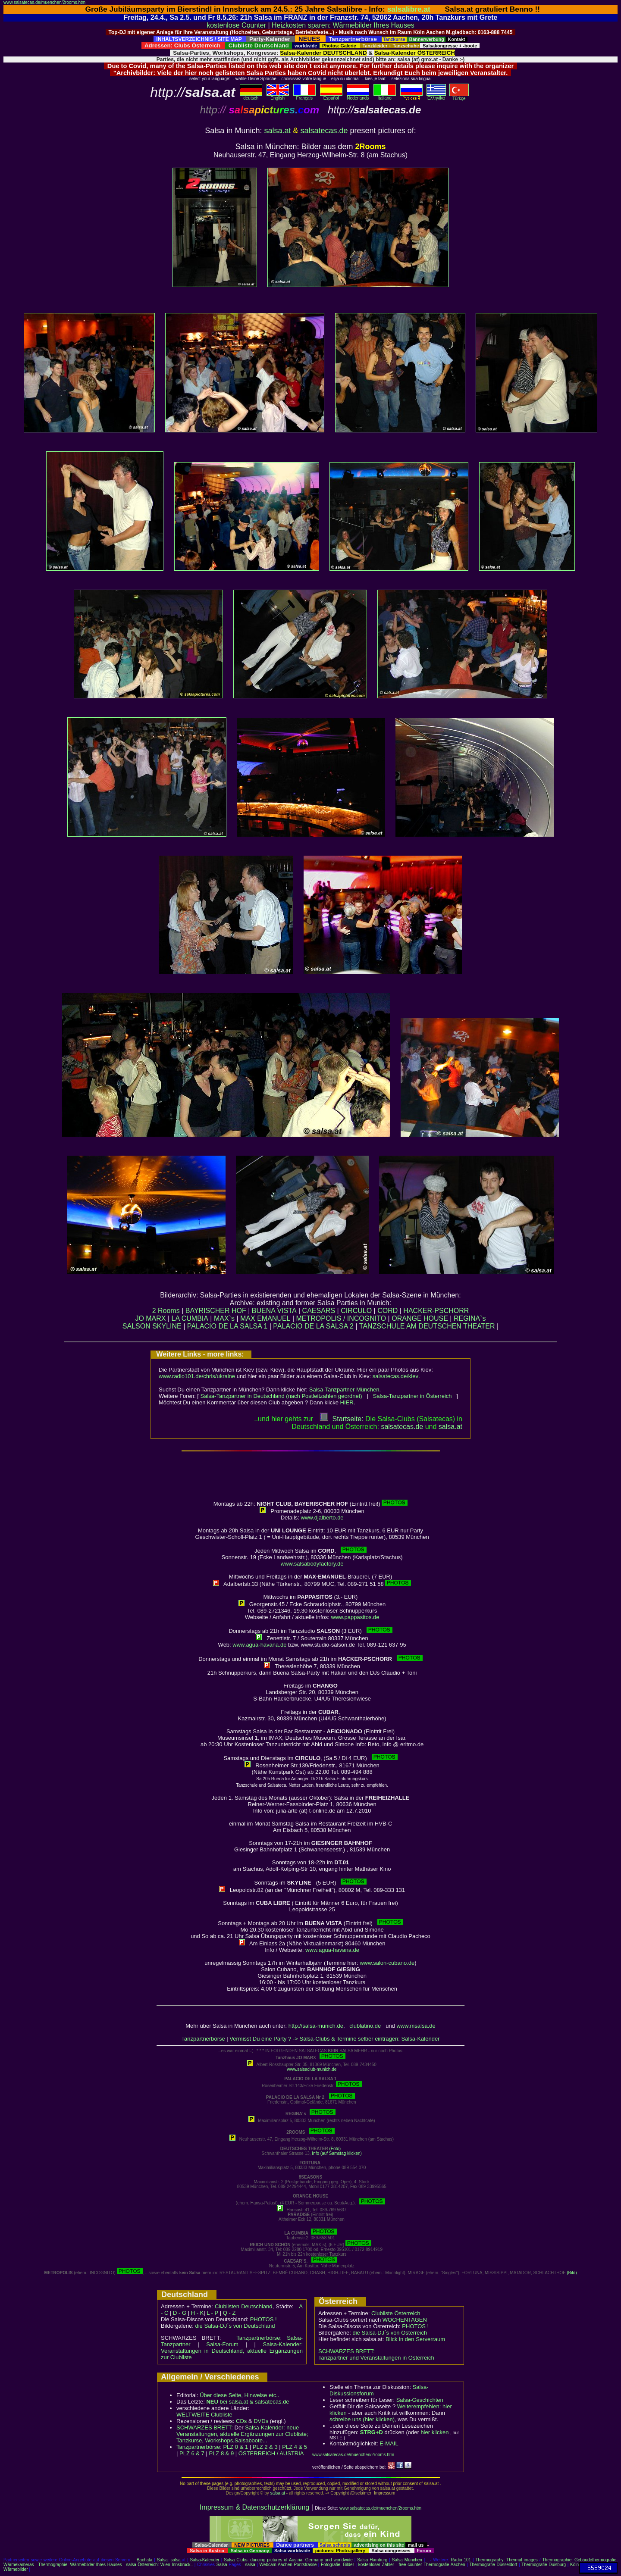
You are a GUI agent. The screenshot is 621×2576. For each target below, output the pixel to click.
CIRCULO (356, 1310)
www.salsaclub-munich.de (311, 2069)
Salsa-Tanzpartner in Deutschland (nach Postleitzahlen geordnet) (281, 1396)
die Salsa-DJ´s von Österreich (390, 2332)
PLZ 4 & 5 (294, 2447)
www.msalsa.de (415, 2026)
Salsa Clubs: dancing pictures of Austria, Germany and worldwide (288, 2559)
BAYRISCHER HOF (215, 1310)
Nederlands (358, 96)
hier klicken (434, 2432)
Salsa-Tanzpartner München (344, 1389)
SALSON (136, 1326)
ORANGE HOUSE (420, 1318)
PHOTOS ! (263, 2319)
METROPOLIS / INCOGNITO (341, 1318)
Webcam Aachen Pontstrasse (288, 2564)
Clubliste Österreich (395, 2313)
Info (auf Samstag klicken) (337, 2153)
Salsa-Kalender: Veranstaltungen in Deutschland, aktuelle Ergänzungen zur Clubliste (232, 2350)
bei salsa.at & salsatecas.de (247, 2401)
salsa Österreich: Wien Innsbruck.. (159, 2564)
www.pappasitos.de (355, 1617)
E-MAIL (389, 2443)
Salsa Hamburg (372, 2559)
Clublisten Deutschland (244, 2306)
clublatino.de (365, 2026)
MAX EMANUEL (265, 1318)
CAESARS (318, 1310)
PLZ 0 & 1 (235, 2447)
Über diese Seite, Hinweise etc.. (239, 2395)
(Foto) (335, 2148)
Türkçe (459, 96)
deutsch (251, 96)
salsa (176, 2559)
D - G (179, 2313)
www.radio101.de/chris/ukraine (197, 1376)
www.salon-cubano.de (387, 1963)
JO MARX (150, 1318)
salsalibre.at (408, 9)
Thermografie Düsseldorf (493, 2564)
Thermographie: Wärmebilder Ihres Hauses (80, 2564)
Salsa (162, 2559)
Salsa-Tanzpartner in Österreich (412, 1396)
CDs (241, 2421)
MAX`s (224, 1318)
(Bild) (572, 2272)
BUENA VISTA (274, 1310)
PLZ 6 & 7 (191, 2453)
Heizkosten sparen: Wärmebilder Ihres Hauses (343, 25)
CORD (387, 1310)
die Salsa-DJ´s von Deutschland (235, 2326)
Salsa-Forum (222, 2344)
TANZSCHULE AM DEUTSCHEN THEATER (427, 1326)
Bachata (145, 2559)
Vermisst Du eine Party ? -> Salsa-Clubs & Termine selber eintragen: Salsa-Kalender (334, 2038)
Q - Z (229, 2313)
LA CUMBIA (190, 1318)
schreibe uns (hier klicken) (362, 2419)
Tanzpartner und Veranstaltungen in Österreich (376, 2357)
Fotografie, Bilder (337, 2564)
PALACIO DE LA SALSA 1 (227, 1326)
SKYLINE (167, 1326)
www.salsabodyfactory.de (312, 1563)
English (278, 96)
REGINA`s (470, 1318)
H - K (197, 2313)
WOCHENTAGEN (405, 2320)
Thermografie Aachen (444, 2564)
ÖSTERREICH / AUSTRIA (271, 2453)
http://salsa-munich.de (316, 2026)
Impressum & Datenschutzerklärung (254, 2507)
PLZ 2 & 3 (265, 2447)
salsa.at (277, 130)
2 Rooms (166, 1310)
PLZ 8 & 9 (221, 2453)
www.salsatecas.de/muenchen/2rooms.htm (44, 2)
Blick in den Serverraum (415, 2339)
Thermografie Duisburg (543, 2564)
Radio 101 (461, 2559)
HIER (347, 1402)
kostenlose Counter (236, 25)
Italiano (384, 96)
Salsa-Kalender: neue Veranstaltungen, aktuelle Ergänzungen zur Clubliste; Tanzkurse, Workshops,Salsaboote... (242, 2434)
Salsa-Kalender (204, 2559)
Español (331, 96)
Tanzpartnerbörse (203, 2038)
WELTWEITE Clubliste (204, 2414)
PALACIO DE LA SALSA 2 (313, 1326)
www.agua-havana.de (259, 1644)
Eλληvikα (436, 96)
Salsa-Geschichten (419, 2400)
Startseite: (342, 1418)
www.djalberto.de (322, 1517)
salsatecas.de (324, 130)
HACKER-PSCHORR (436, 1310)
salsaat (450, 1426)
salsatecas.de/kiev (395, 1376)
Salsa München (407, 2559)
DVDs (261, 2421)
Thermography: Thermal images (507, 2559)
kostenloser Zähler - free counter (390, 2564)
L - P (212, 2313)
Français (304, 96)
